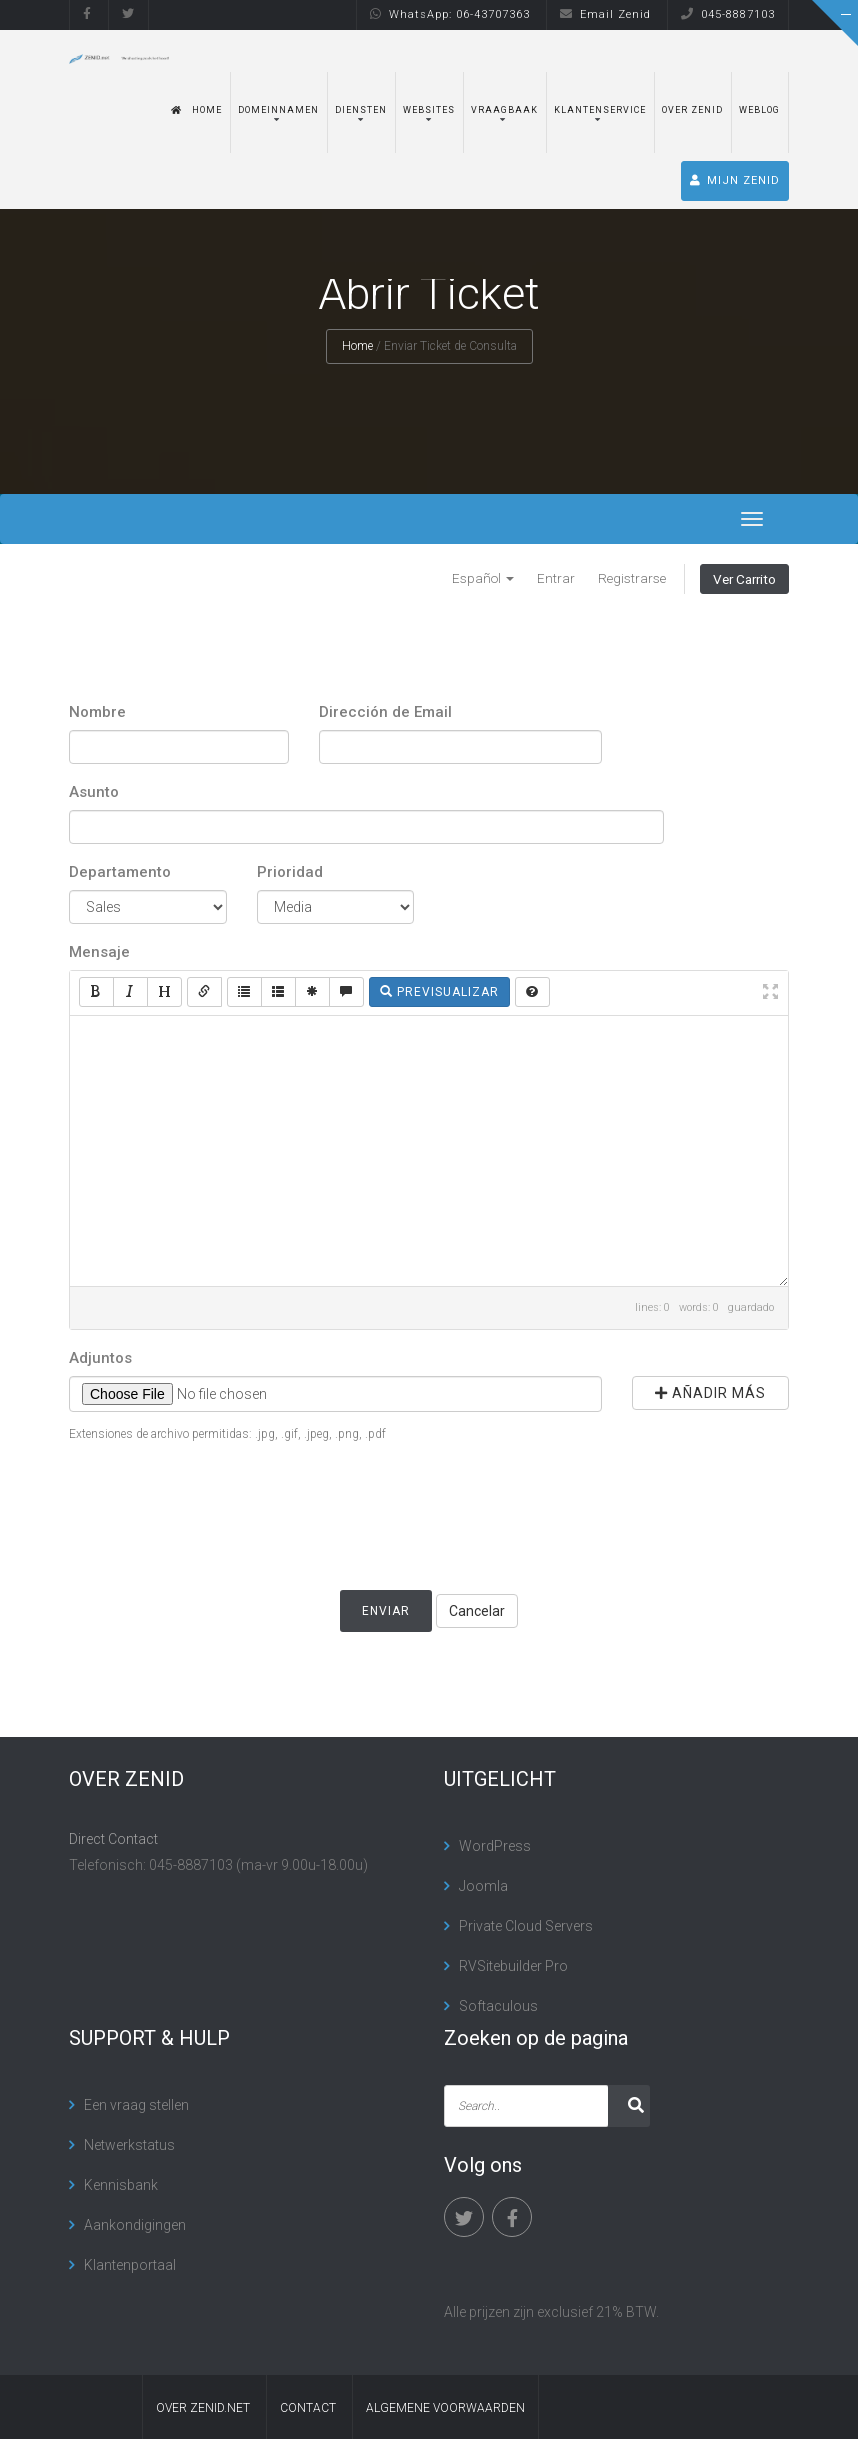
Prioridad (290, 872)
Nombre (97, 712)
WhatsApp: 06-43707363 (450, 14)
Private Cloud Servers (526, 1926)
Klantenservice (600, 110)
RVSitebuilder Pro (513, 1966)
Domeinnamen (278, 110)
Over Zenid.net (203, 2408)
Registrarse (632, 578)
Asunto (94, 792)
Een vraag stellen (136, 2105)
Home (196, 110)
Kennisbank (121, 2185)
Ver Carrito (744, 579)
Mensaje (99, 952)
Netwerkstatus (129, 2145)
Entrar (556, 578)
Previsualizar (439, 992)
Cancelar (477, 1611)
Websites (429, 110)
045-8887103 (728, 14)
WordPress (495, 1846)
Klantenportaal (130, 2265)
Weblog (759, 110)
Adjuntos (100, 1358)
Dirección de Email (385, 712)
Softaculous (498, 2006)
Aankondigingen (135, 2225)
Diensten (361, 110)
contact (308, 2408)
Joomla (483, 1886)
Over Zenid (692, 110)
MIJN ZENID (735, 180)
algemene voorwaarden (445, 2408)
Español (483, 578)
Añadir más (710, 1393)
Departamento (120, 872)
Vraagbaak (504, 110)
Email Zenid (605, 14)
